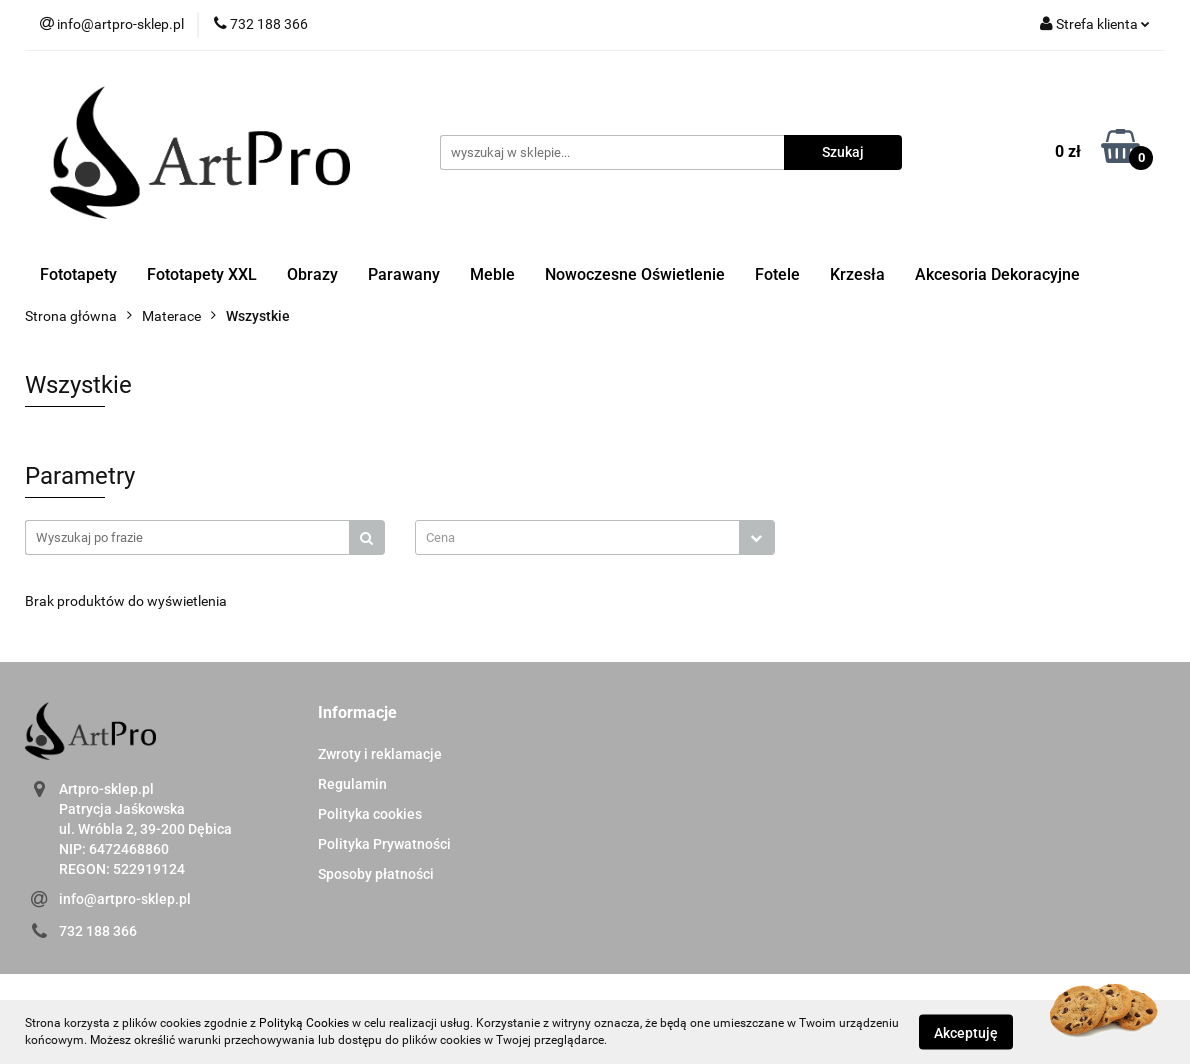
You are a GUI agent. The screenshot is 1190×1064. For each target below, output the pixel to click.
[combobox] (595, 537)
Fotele (777, 274)
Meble (492, 274)
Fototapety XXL (202, 274)
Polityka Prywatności (384, 844)
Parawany (404, 274)
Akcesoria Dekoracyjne (997, 274)
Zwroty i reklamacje (380, 754)
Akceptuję (966, 1032)
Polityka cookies (370, 814)
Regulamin (352, 784)
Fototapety (78, 274)
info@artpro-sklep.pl (125, 899)
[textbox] (577, 537)
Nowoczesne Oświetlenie (635, 274)
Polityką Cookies (304, 1023)
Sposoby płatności (376, 874)
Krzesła (857, 274)
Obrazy (312, 274)
